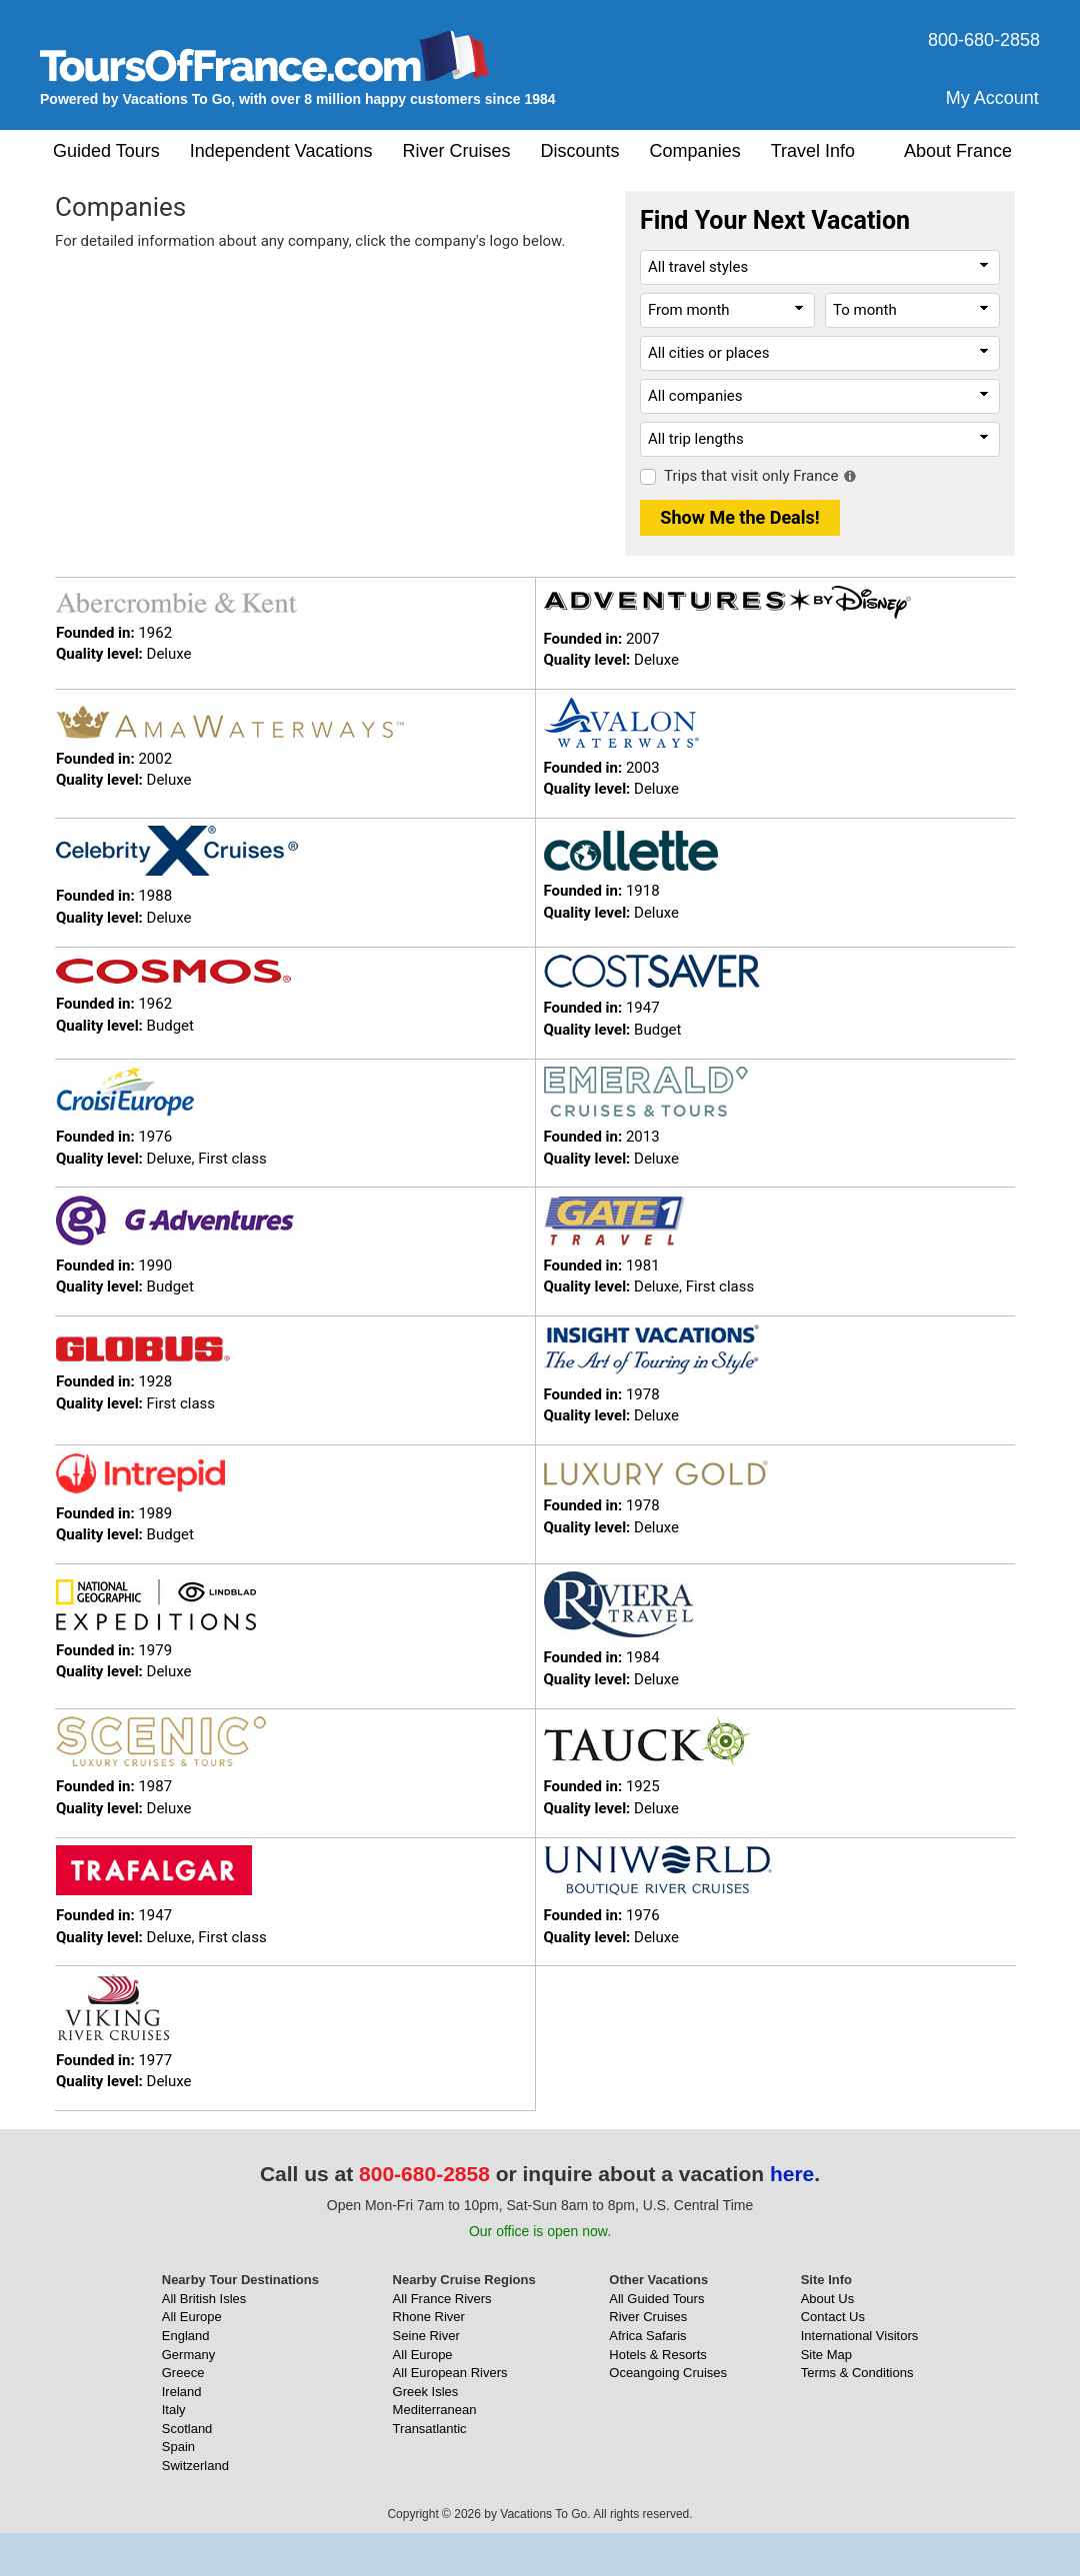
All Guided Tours (656, 2298)
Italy (174, 2409)
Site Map (826, 2354)
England (186, 2335)
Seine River (426, 2335)
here (792, 2173)
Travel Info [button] (813, 151)
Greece (183, 2372)
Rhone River (429, 2316)
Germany (188, 2354)
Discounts (580, 151)
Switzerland (195, 2465)
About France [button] (958, 151)
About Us (827, 2298)
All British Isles (204, 2298)
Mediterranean (435, 2409)
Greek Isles (426, 2391)
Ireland (182, 2391)
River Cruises (457, 151)
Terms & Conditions (857, 2372)
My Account (992, 98)
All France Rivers (442, 2298)
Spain (178, 2446)
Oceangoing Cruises (668, 2372)
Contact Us (833, 2316)
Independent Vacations (281, 151)
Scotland (187, 2428)
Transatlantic (430, 2428)
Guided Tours (106, 151)
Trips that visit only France (751, 476)
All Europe (192, 2316)
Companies (695, 151)
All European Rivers (450, 2372)
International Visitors (860, 2335)
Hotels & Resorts (658, 2354)
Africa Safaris (647, 2335)
